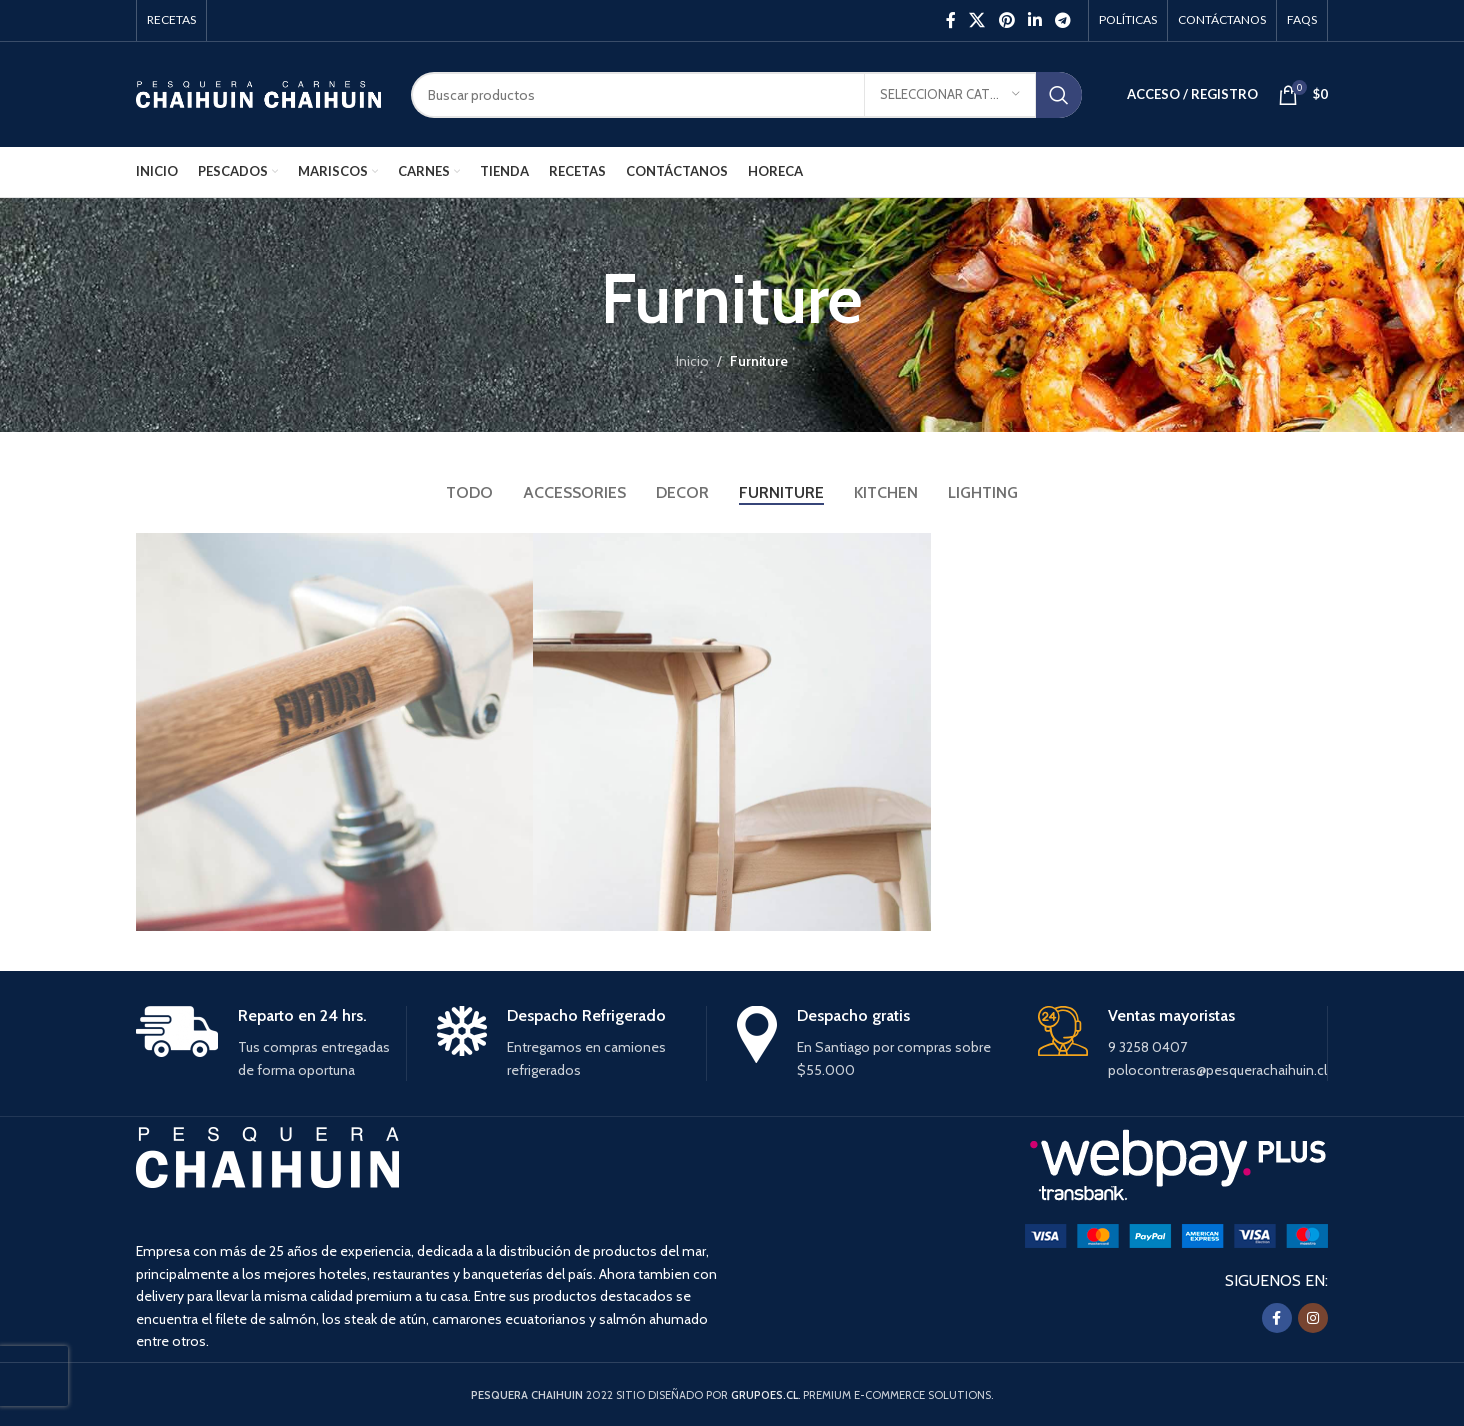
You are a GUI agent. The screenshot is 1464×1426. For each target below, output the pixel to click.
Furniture (759, 361)
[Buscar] (746, 95)
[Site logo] (258, 93)
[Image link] (1176, 1234)
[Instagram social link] (1313, 1318)
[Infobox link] (271, 1044)
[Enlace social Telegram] (1063, 20)
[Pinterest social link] (1006, 20)
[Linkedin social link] (1034, 20)
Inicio (692, 361)
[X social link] (977, 20)
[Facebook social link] (950, 20)
